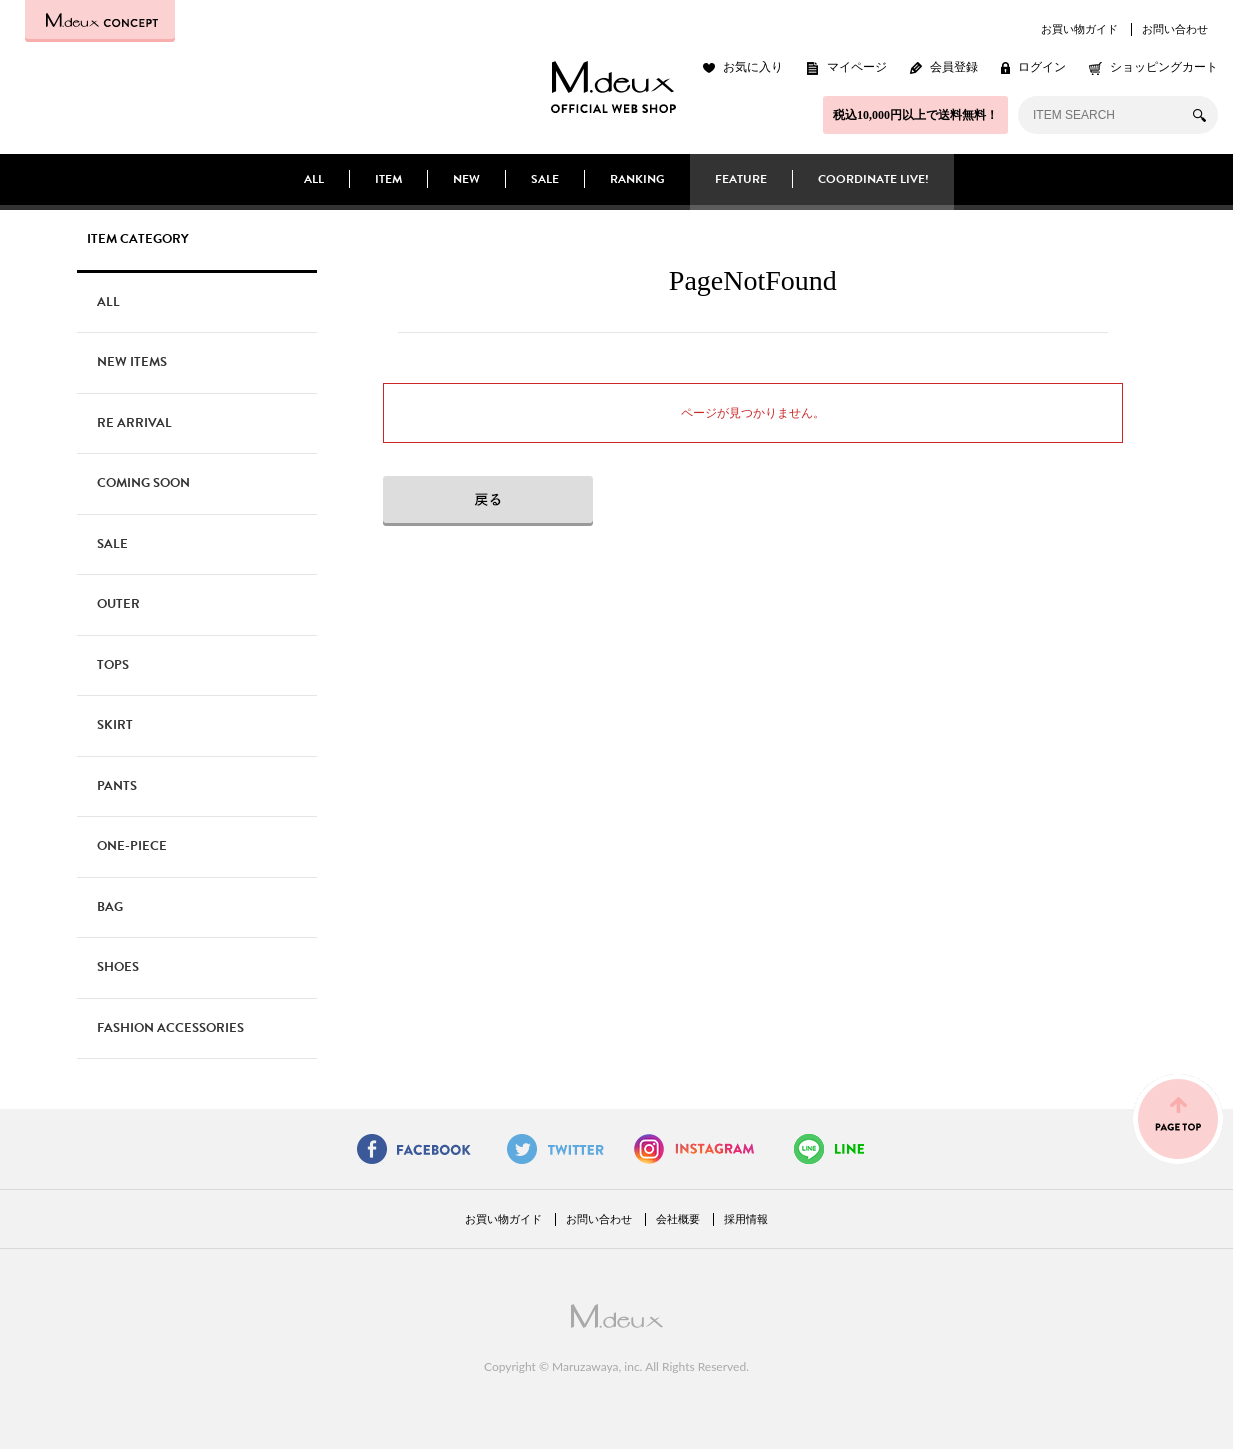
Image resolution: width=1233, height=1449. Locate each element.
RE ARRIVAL (134, 423)
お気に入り (753, 67)
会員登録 (954, 67)
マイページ (857, 67)
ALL (314, 179)
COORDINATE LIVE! (873, 179)
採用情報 (746, 1219)
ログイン (1042, 67)
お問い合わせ (1175, 29)
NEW (466, 179)
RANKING (637, 179)
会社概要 (678, 1219)
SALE (545, 179)
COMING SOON (143, 483)
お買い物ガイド (1079, 29)
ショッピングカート (1164, 67)
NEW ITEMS (132, 362)
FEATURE (741, 179)
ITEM (388, 179)
